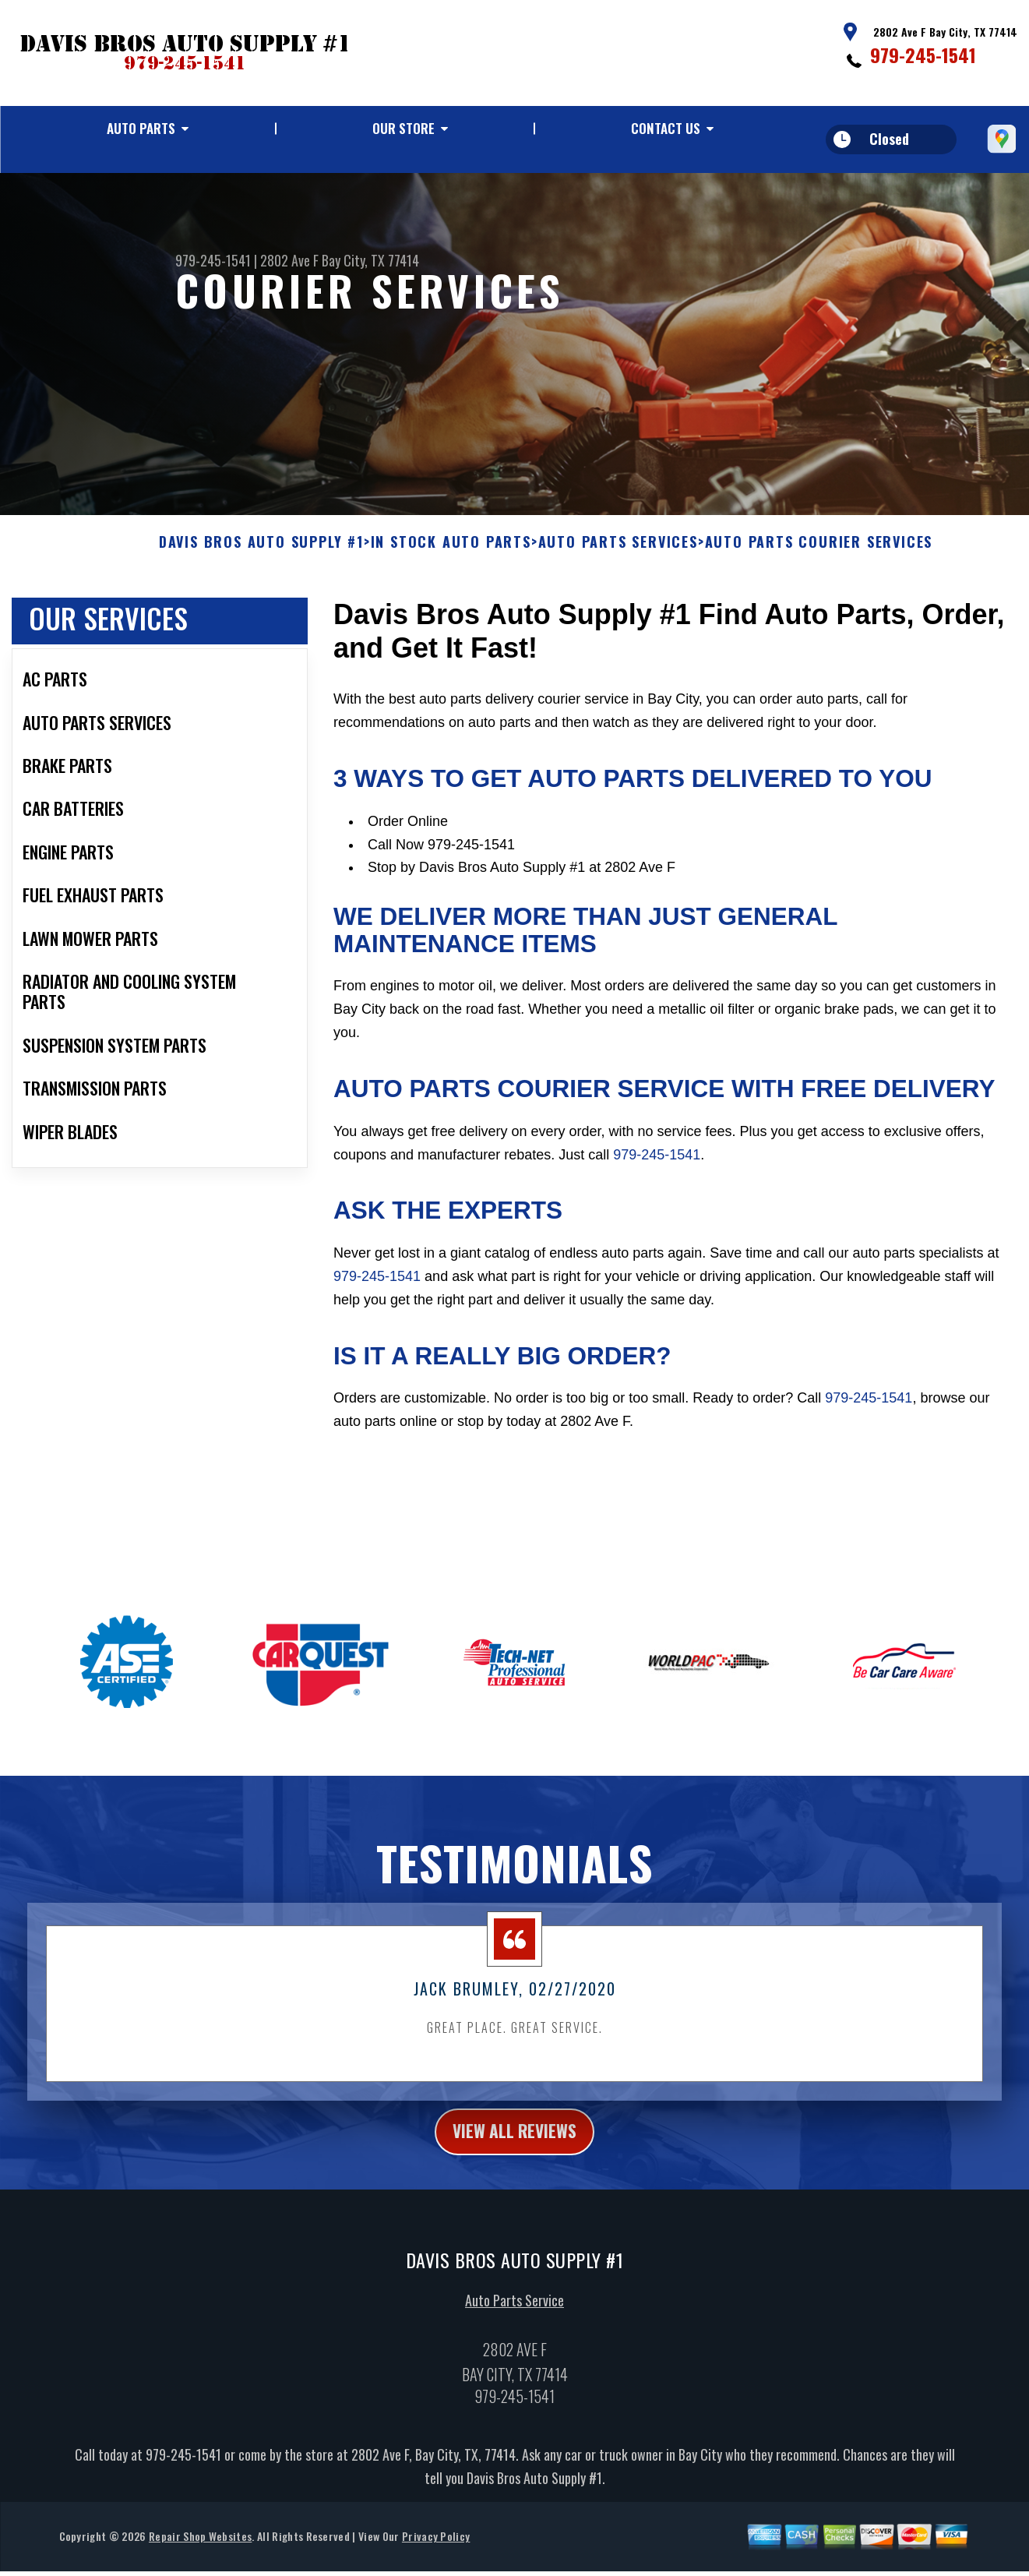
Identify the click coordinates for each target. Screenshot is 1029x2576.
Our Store (403, 128)
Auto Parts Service (514, 2315)
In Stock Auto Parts (451, 552)
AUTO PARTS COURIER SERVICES (819, 552)
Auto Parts (141, 128)
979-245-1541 (923, 55)
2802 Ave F (289, 260)
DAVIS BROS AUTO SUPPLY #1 (261, 552)
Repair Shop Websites (200, 2550)
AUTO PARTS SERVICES (618, 552)
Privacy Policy (436, 2550)
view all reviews (514, 2143)
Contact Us (665, 128)
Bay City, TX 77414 (370, 260)
